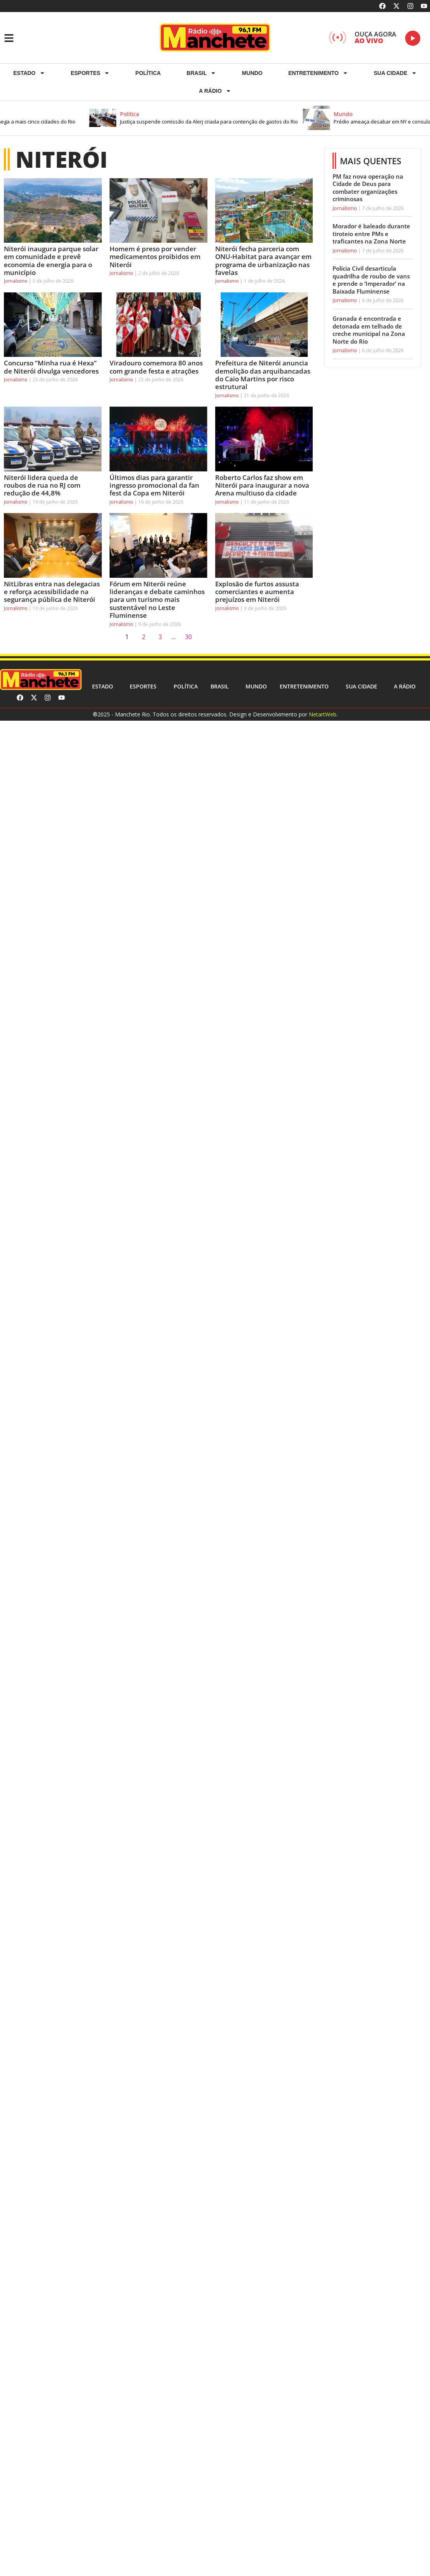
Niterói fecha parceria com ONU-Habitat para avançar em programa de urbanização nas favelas (263, 260)
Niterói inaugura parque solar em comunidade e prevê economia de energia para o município (51, 260)
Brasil (201, 73)
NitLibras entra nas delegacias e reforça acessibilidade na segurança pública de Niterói (52, 591)
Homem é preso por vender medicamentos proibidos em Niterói (155, 256)
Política (148, 73)
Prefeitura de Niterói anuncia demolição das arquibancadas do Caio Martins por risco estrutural (262, 374)
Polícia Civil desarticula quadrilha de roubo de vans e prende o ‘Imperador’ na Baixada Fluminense (371, 279)
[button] (203, 118)
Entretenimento (318, 73)
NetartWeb (322, 714)
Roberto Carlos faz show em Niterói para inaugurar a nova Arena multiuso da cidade (262, 485)
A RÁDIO (215, 90)
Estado (29, 73)
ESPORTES (90, 73)
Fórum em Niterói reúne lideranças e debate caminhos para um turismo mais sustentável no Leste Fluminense (157, 599)
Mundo (252, 73)
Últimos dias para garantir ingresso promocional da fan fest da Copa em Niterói (154, 485)
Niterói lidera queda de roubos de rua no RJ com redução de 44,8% (42, 485)
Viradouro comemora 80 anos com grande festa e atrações (156, 366)
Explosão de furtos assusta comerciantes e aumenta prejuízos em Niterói (257, 591)
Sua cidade (395, 73)
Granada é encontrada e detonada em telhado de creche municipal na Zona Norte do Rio (369, 330)
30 (190, 635)
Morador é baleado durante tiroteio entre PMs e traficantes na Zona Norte (371, 233)
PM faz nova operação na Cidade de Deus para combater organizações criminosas (368, 187)
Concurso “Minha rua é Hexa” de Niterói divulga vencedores (51, 366)
